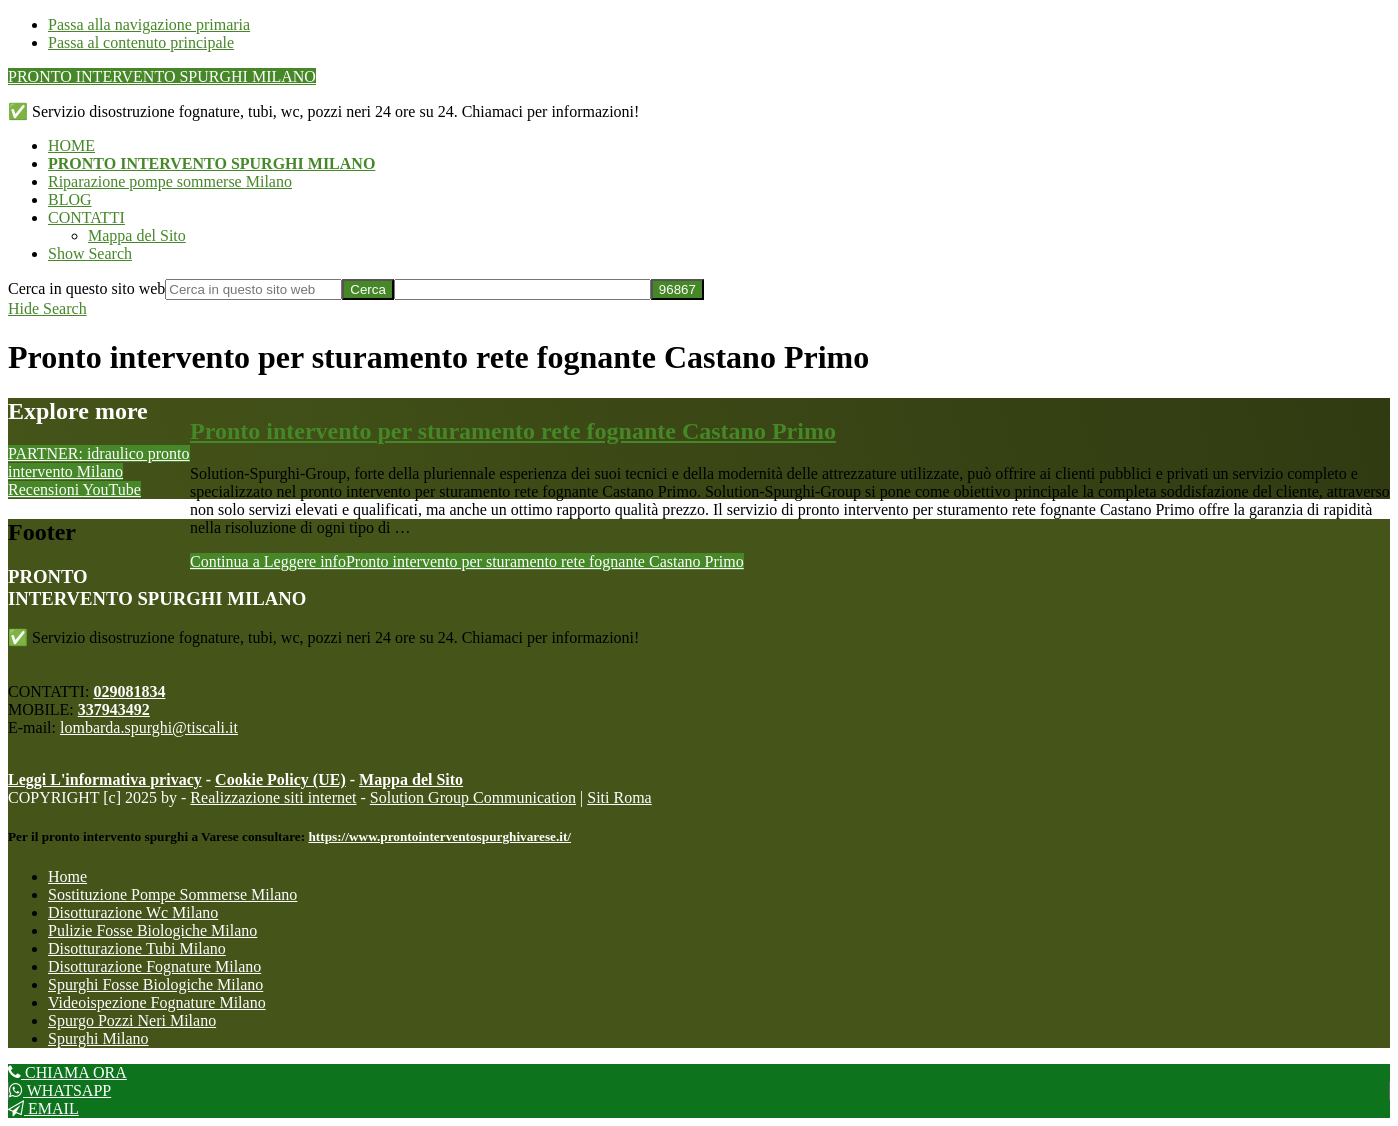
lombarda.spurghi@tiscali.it (149, 727)
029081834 (129, 691)
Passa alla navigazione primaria (149, 24)
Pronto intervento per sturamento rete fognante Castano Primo (513, 431)
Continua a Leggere (467, 561)
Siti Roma (619, 797)
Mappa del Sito (411, 779)
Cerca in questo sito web (86, 288)
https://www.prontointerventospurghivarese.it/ (439, 836)
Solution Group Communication (473, 797)
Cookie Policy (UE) (280, 779)
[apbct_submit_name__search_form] (677, 289)
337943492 (114, 709)
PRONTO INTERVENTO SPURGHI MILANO (162, 76)
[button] (90, 253)
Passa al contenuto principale (141, 42)
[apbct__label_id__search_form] (522, 289)
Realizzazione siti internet (273, 797)
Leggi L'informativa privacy (105, 779)
